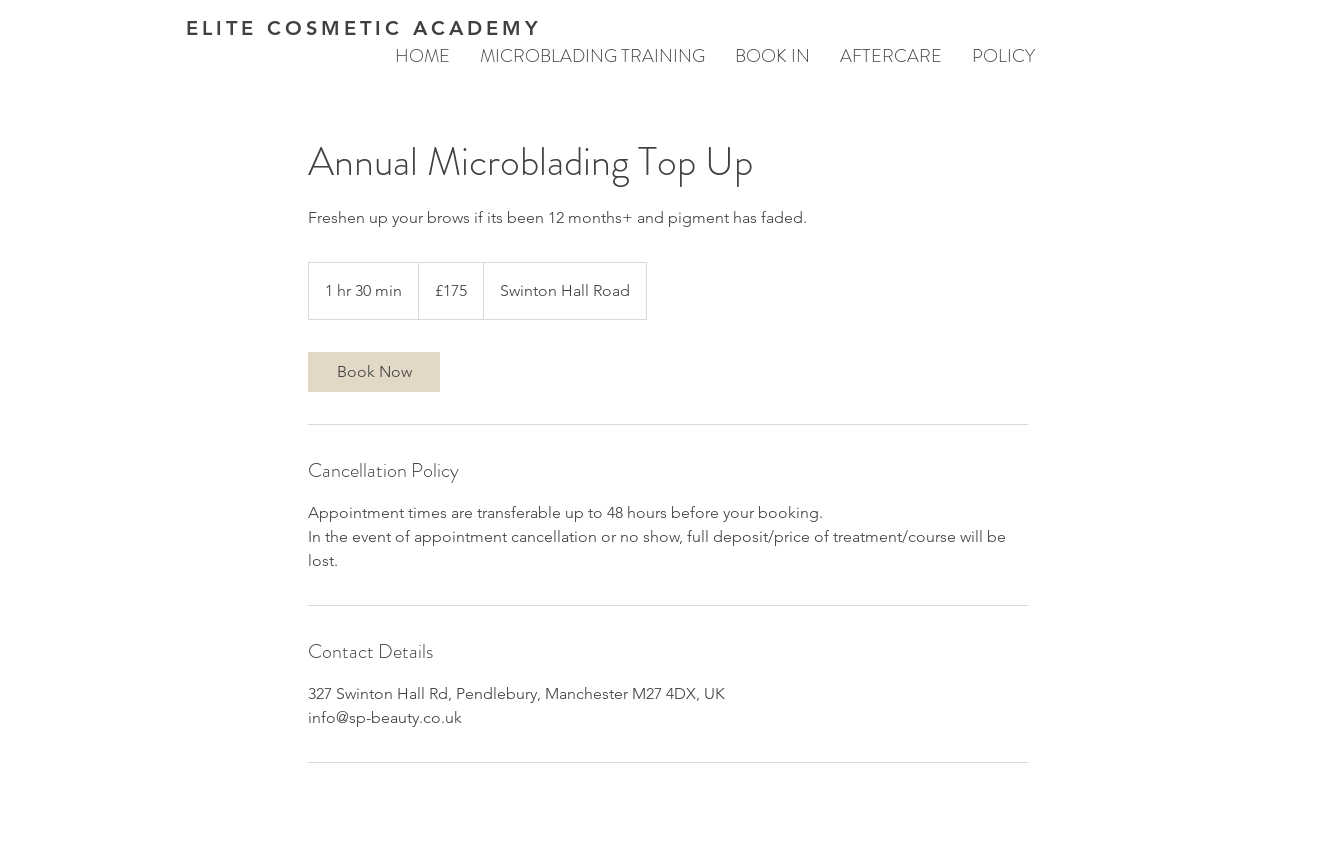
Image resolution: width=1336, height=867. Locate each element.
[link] (374, 372)
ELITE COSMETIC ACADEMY (364, 28)
